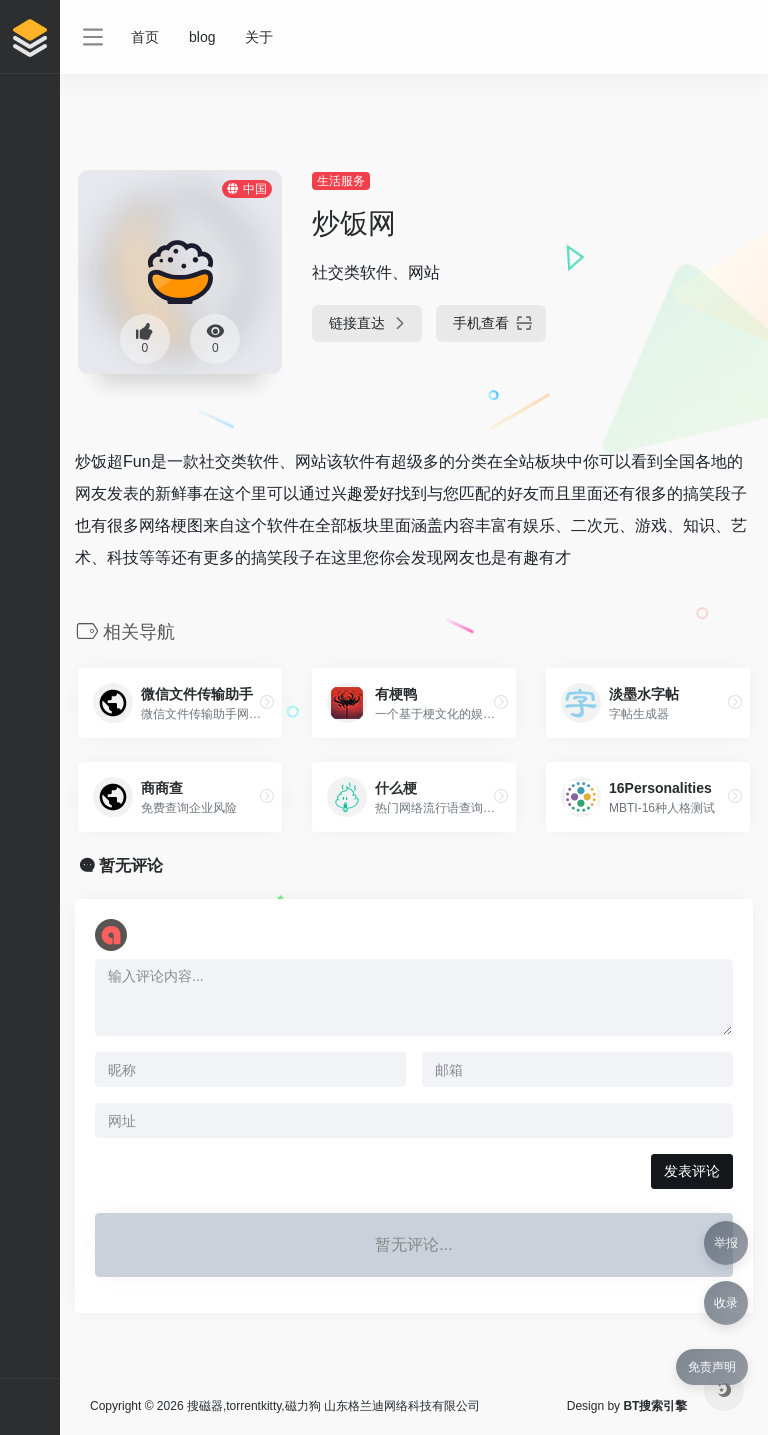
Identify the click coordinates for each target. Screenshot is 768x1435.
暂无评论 (131, 865)
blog (202, 37)
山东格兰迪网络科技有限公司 (402, 1406)
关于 (259, 37)
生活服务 (341, 181)
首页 (145, 37)
